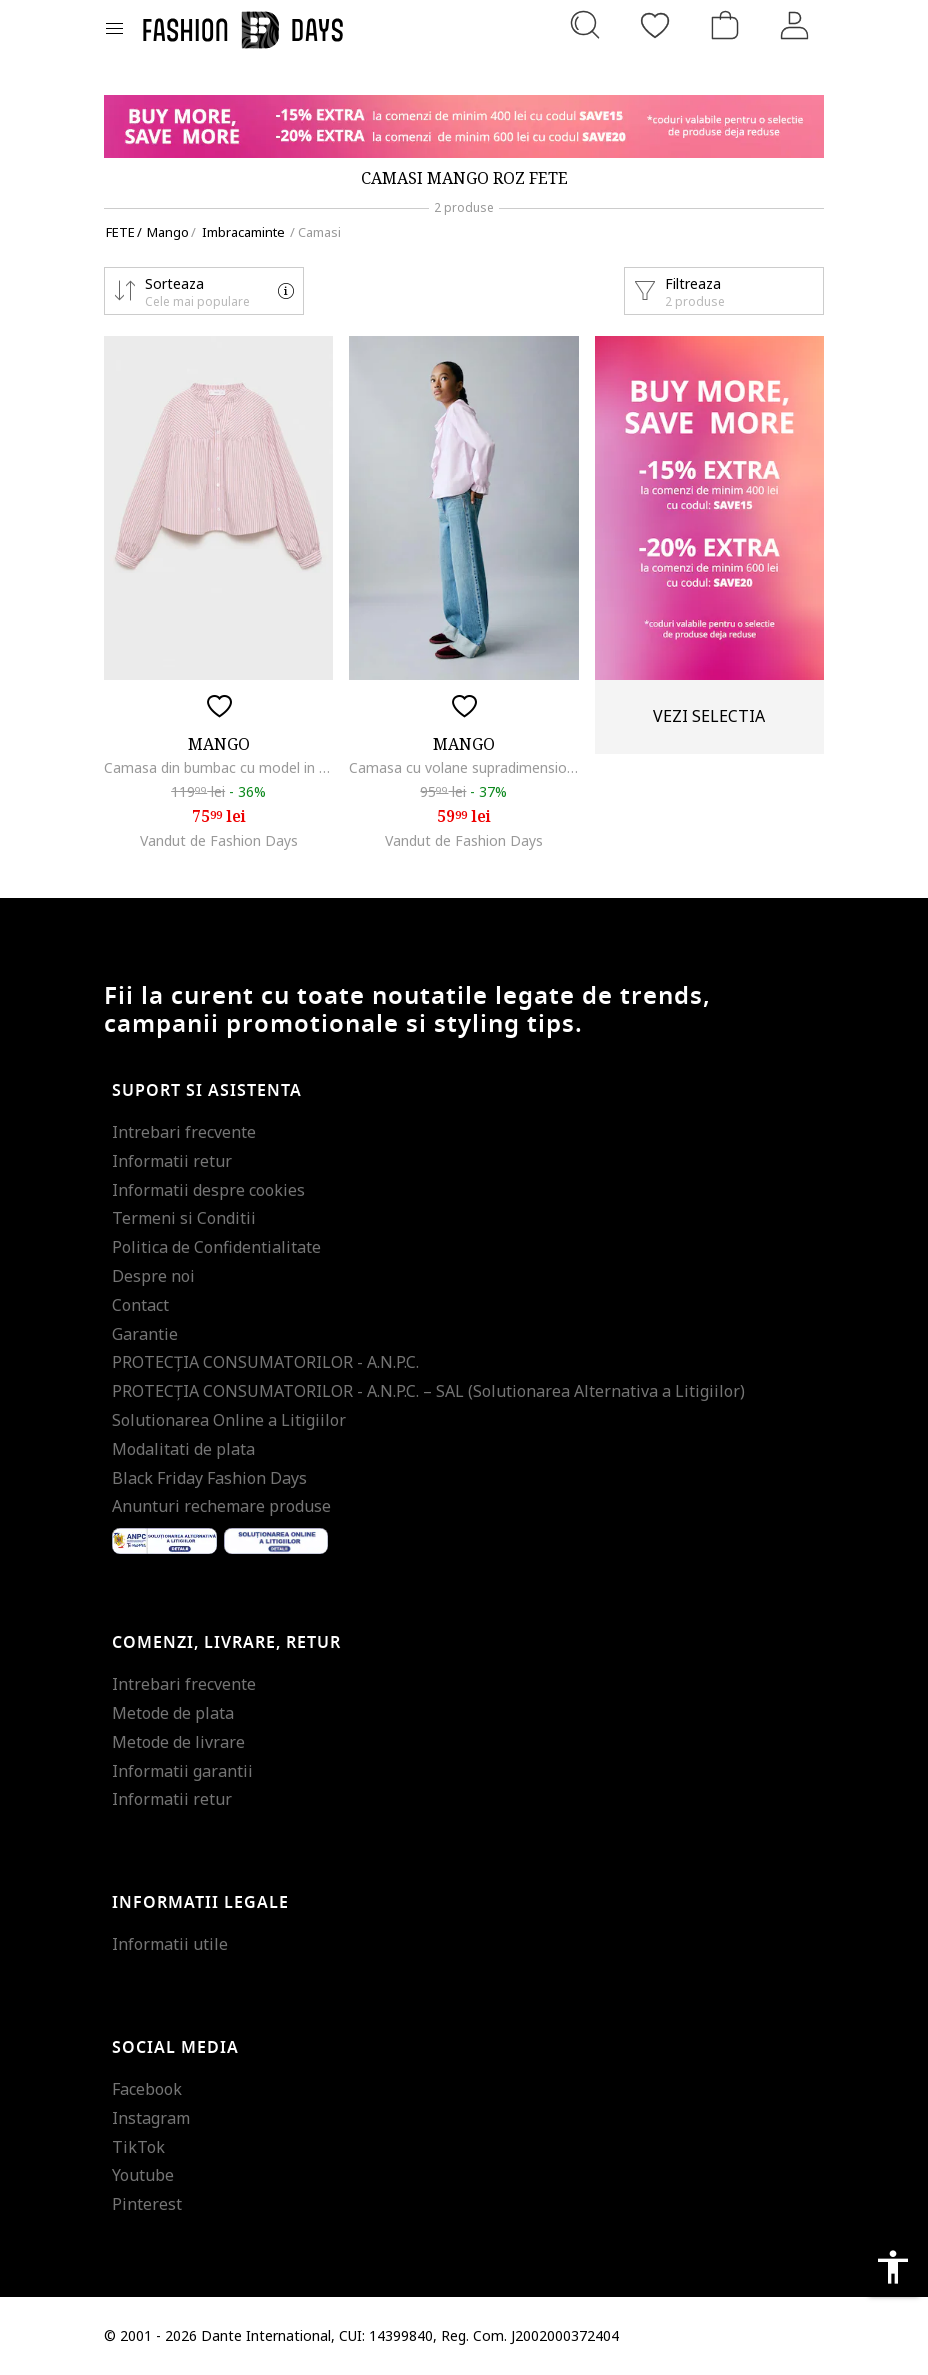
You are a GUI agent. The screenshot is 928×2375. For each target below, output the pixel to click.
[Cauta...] (585, 25)
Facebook (147, 2089)
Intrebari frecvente (184, 1132)
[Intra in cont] (795, 25)
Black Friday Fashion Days (209, 1478)
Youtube (143, 2175)
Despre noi (153, 1276)
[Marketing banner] (464, 126)
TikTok (138, 2147)
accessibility (893, 2267)
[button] (204, 291)
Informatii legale (200, 1903)
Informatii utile (170, 1944)
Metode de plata (173, 1713)
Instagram (151, 2118)
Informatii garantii (182, 1771)
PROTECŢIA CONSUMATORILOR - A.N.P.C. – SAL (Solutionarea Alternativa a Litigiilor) (428, 1391)
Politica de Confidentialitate (216, 1247)
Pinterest (147, 2204)
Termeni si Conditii (184, 1218)
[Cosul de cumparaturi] (725, 25)
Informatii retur (172, 1161)
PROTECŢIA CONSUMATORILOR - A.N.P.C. (265, 1362)
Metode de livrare (178, 1742)
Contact (140, 1305)
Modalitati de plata (183, 1449)
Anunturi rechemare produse (221, 1506)
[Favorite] (655, 25)
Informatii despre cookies (208, 1190)
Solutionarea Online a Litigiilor (229, 1420)
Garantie (145, 1334)
